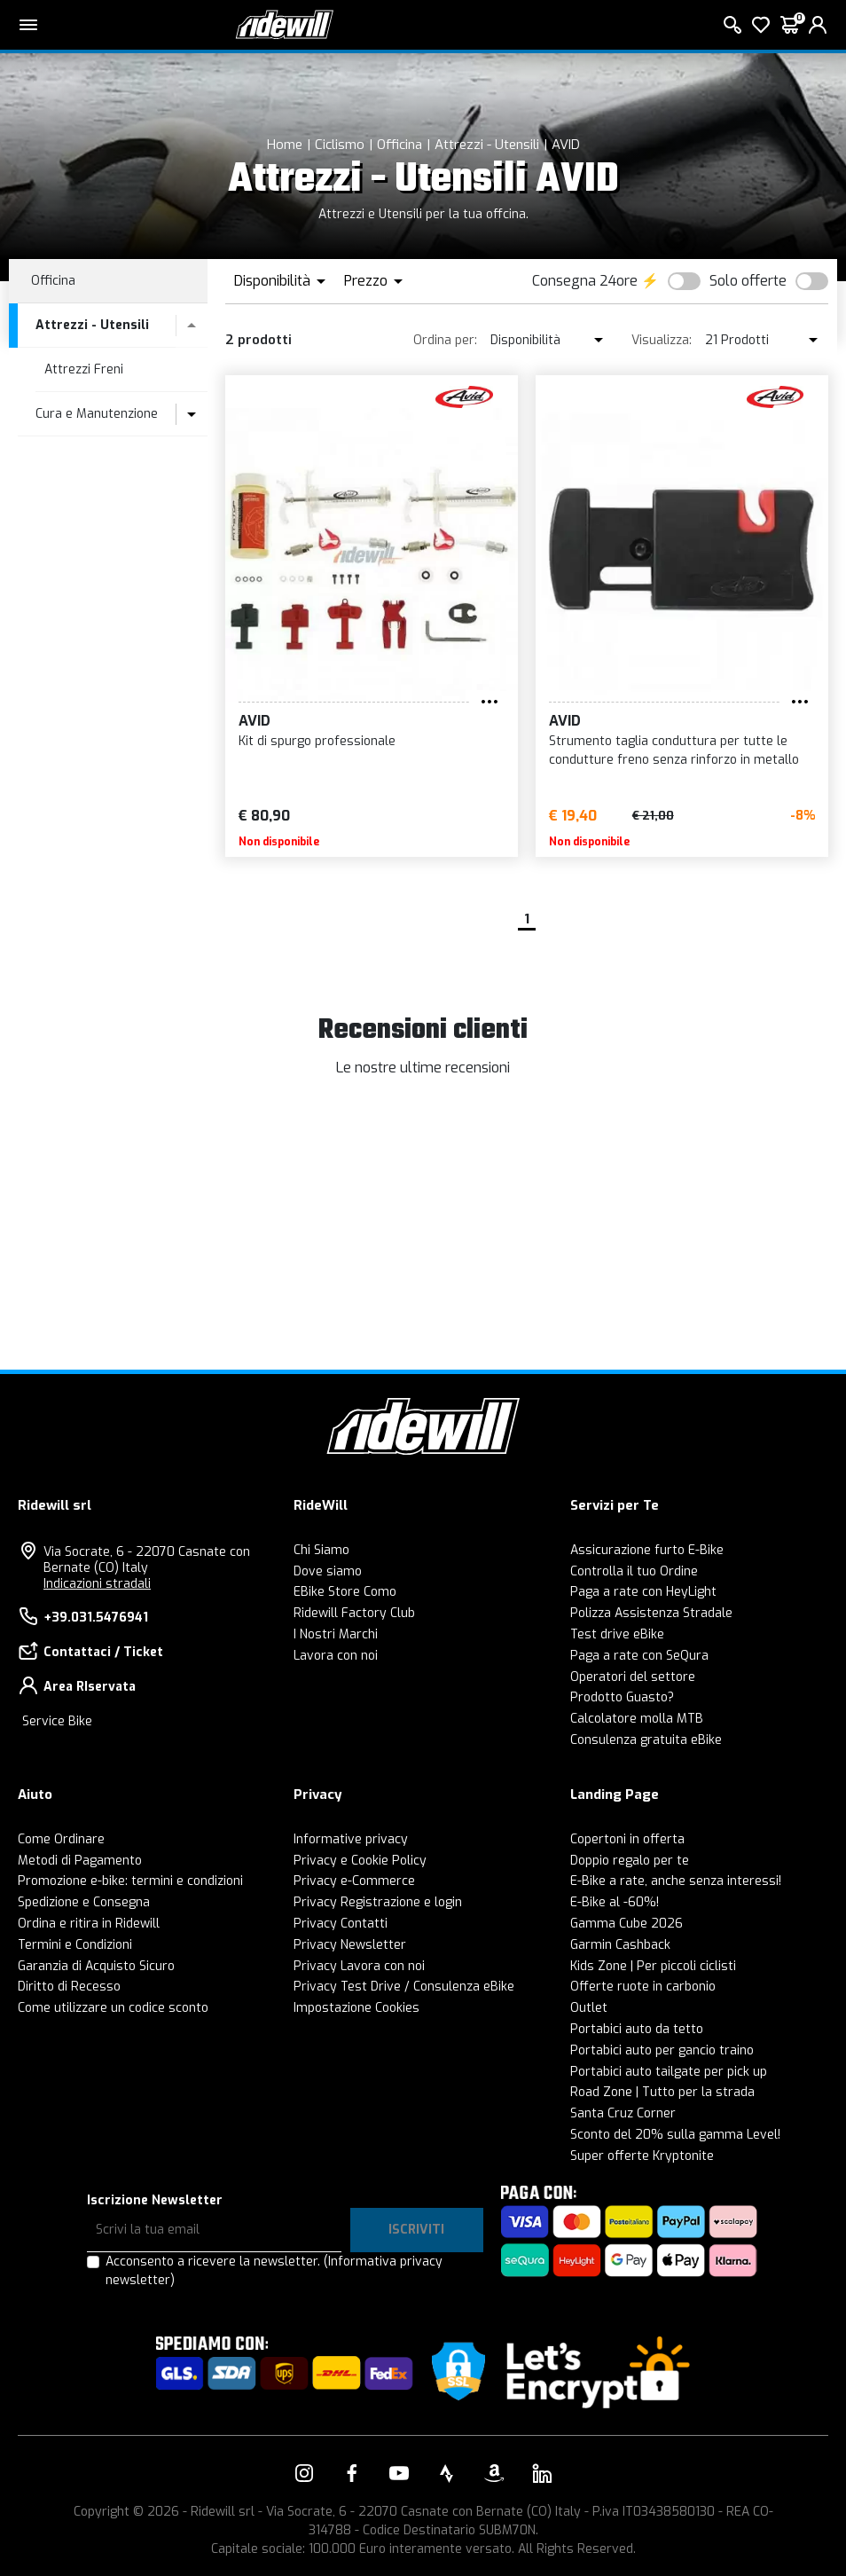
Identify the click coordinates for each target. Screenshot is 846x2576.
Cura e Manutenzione (96, 413)
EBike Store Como (345, 1591)
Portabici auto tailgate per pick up (668, 2071)
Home (284, 144)
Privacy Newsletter (350, 1944)
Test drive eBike (617, 1634)
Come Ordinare (61, 1839)
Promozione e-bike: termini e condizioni (130, 1881)
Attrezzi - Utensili (487, 144)
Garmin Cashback (620, 1944)
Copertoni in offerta (627, 1839)
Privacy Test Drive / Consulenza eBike (404, 1986)
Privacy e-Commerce (354, 1881)
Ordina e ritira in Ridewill (89, 1923)
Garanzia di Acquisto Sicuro (96, 1966)
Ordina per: (445, 340)
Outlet (588, 2007)
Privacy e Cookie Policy (360, 1860)
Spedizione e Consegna (84, 1902)
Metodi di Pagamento (80, 1860)
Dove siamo (328, 1571)
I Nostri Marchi (336, 1634)
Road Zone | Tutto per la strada (662, 2092)
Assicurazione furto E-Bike (647, 1550)
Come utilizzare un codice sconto (113, 2007)
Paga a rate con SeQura (639, 1655)
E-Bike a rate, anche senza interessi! (675, 1881)
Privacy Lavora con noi (359, 1966)
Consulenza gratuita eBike (646, 1740)
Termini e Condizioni (75, 1944)
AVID (566, 144)
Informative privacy (351, 1839)
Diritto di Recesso (69, 1986)
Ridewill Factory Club (354, 1613)
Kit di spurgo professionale (317, 741)
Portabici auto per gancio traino (662, 2050)
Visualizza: (661, 340)
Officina (399, 144)
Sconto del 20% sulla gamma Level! (675, 2134)
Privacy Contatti (341, 1923)
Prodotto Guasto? (622, 1697)
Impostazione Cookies (356, 2007)
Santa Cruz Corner (623, 2113)
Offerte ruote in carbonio (643, 1986)
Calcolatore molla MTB (636, 1718)
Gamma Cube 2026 (626, 1923)
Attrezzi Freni (83, 369)
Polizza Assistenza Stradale (651, 1613)
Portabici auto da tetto (636, 2029)
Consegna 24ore (585, 280)
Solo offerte (748, 280)
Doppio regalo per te (629, 1860)
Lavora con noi (336, 1655)
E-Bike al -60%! (614, 1902)
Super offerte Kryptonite (642, 2156)
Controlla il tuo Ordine (634, 1571)
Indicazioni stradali (97, 1583)
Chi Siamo (321, 1550)
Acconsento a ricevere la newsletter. (274, 2271)
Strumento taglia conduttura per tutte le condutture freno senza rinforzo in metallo (674, 750)
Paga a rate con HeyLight (643, 1591)
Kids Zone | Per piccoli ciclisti (653, 1966)
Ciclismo (339, 144)
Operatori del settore (632, 1677)
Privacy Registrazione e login (378, 1902)
